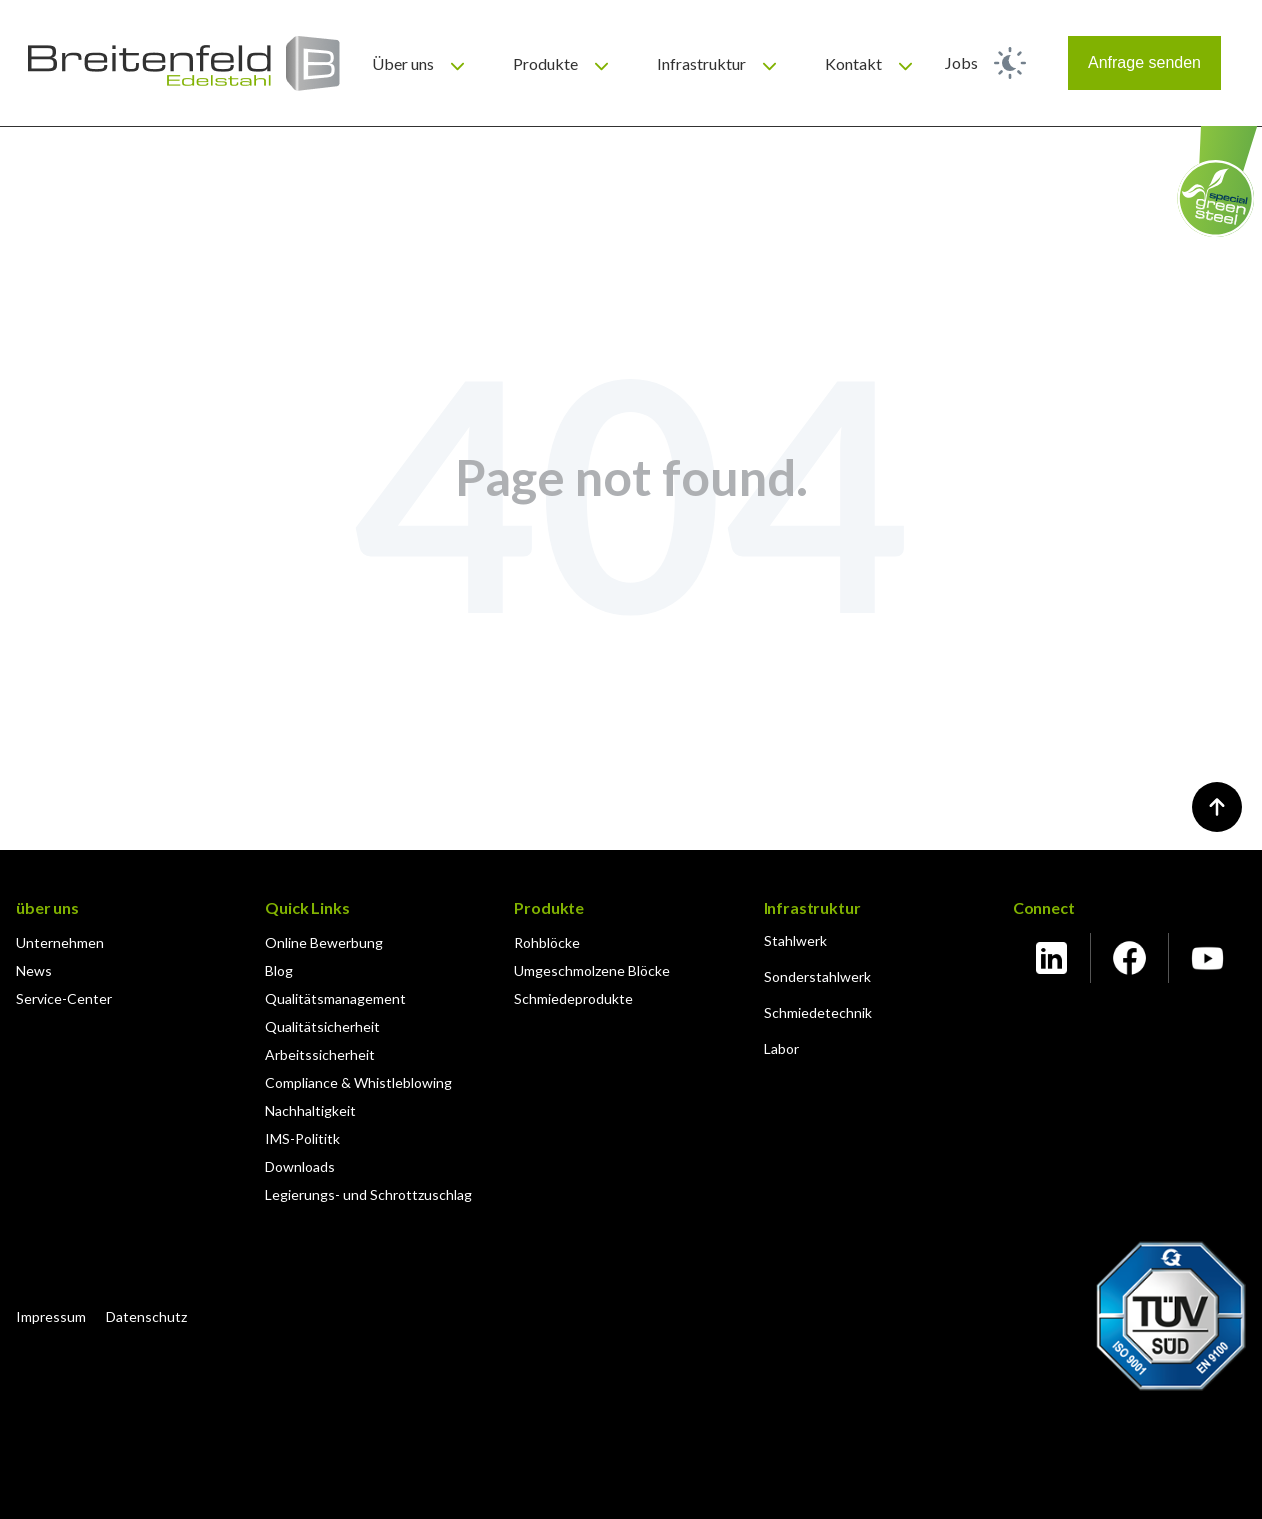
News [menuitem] (34, 970)
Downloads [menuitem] (300, 1166)
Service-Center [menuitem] (64, 998)
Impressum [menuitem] (51, 1316)
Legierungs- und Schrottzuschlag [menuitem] (368, 1194)
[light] (1010, 63)
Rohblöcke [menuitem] (547, 942)
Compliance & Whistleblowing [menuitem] (358, 1082)
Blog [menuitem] (279, 970)
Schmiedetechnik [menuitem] (818, 1012)
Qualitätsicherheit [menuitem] (322, 1026)
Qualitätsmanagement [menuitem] (335, 998)
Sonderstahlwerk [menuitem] (817, 976)
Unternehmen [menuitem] (60, 942)
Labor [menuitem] (781, 1048)
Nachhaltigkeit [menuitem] (310, 1110)
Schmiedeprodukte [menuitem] (573, 998)
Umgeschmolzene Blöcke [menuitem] (592, 970)
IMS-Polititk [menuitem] (302, 1138)
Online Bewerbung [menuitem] (324, 942)
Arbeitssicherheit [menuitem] (320, 1054)
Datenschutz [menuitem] (146, 1316)
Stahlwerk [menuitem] (795, 940)
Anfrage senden (1144, 62)
